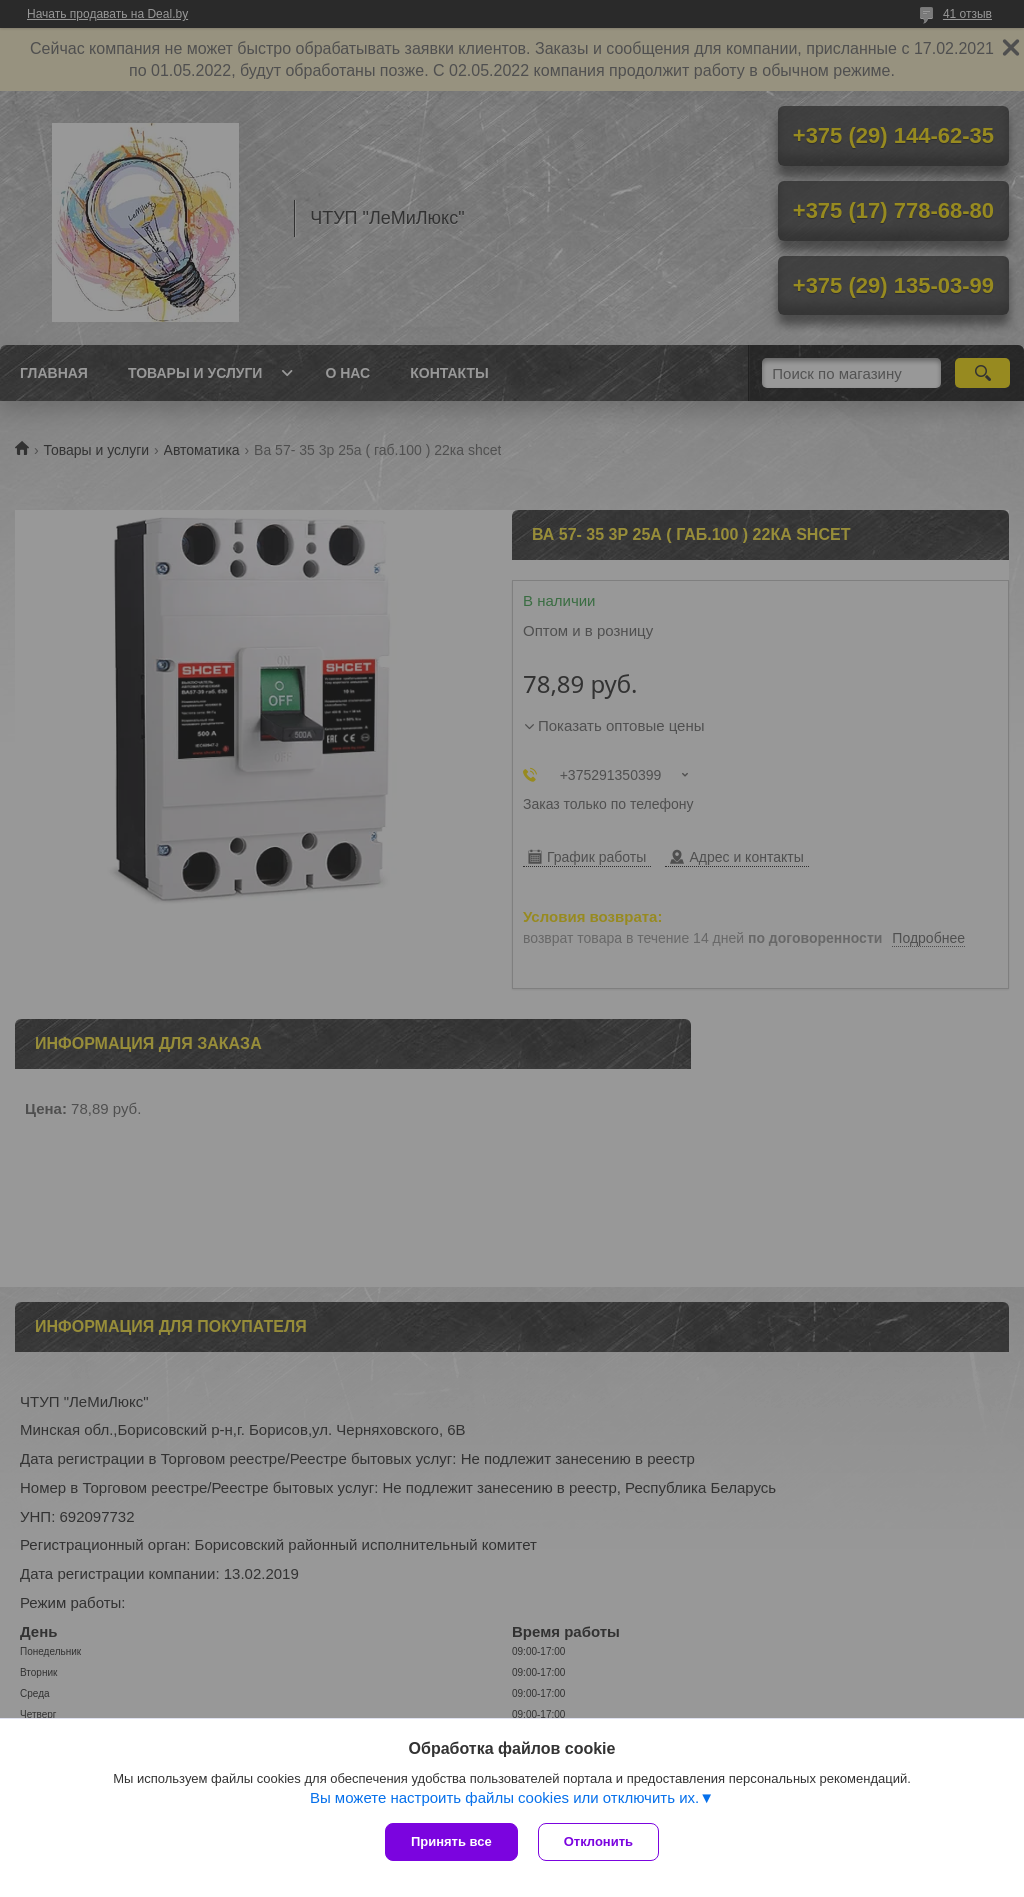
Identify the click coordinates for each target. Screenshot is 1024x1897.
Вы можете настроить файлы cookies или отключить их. (504, 1797)
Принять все (451, 1841)
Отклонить (598, 1841)
